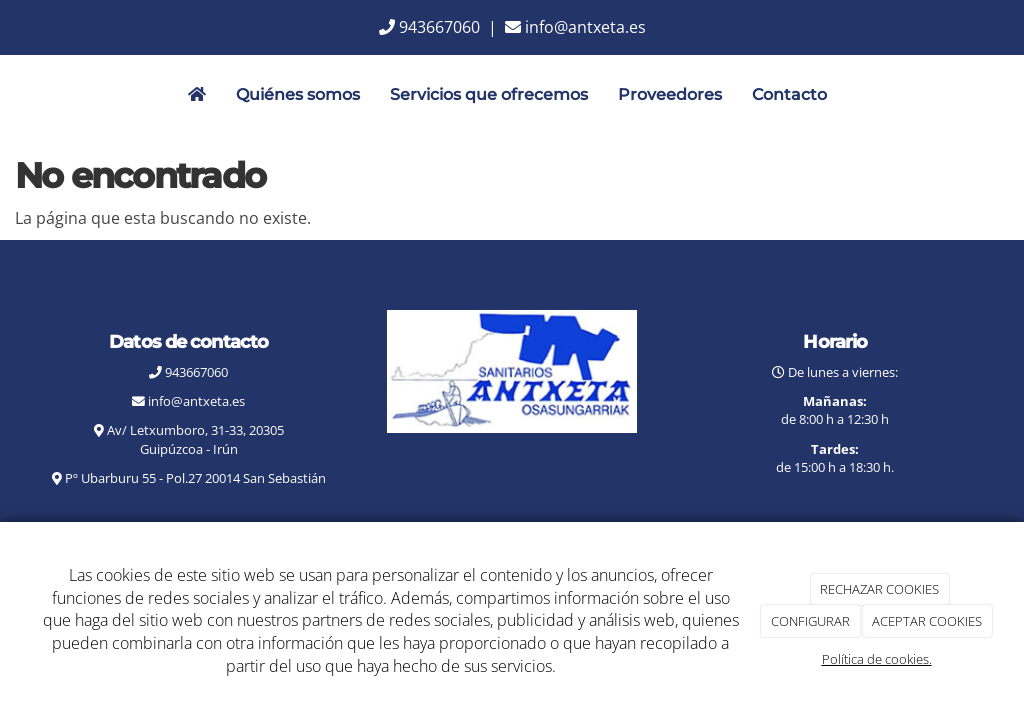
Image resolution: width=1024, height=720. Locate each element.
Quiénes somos (298, 94)
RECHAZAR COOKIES (879, 589)
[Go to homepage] (10, 95)
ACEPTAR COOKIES (927, 621)
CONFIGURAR (810, 621)
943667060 (439, 27)
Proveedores (670, 94)
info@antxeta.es (585, 27)
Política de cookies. (877, 659)
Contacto (789, 94)
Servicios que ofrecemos (489, 94)
